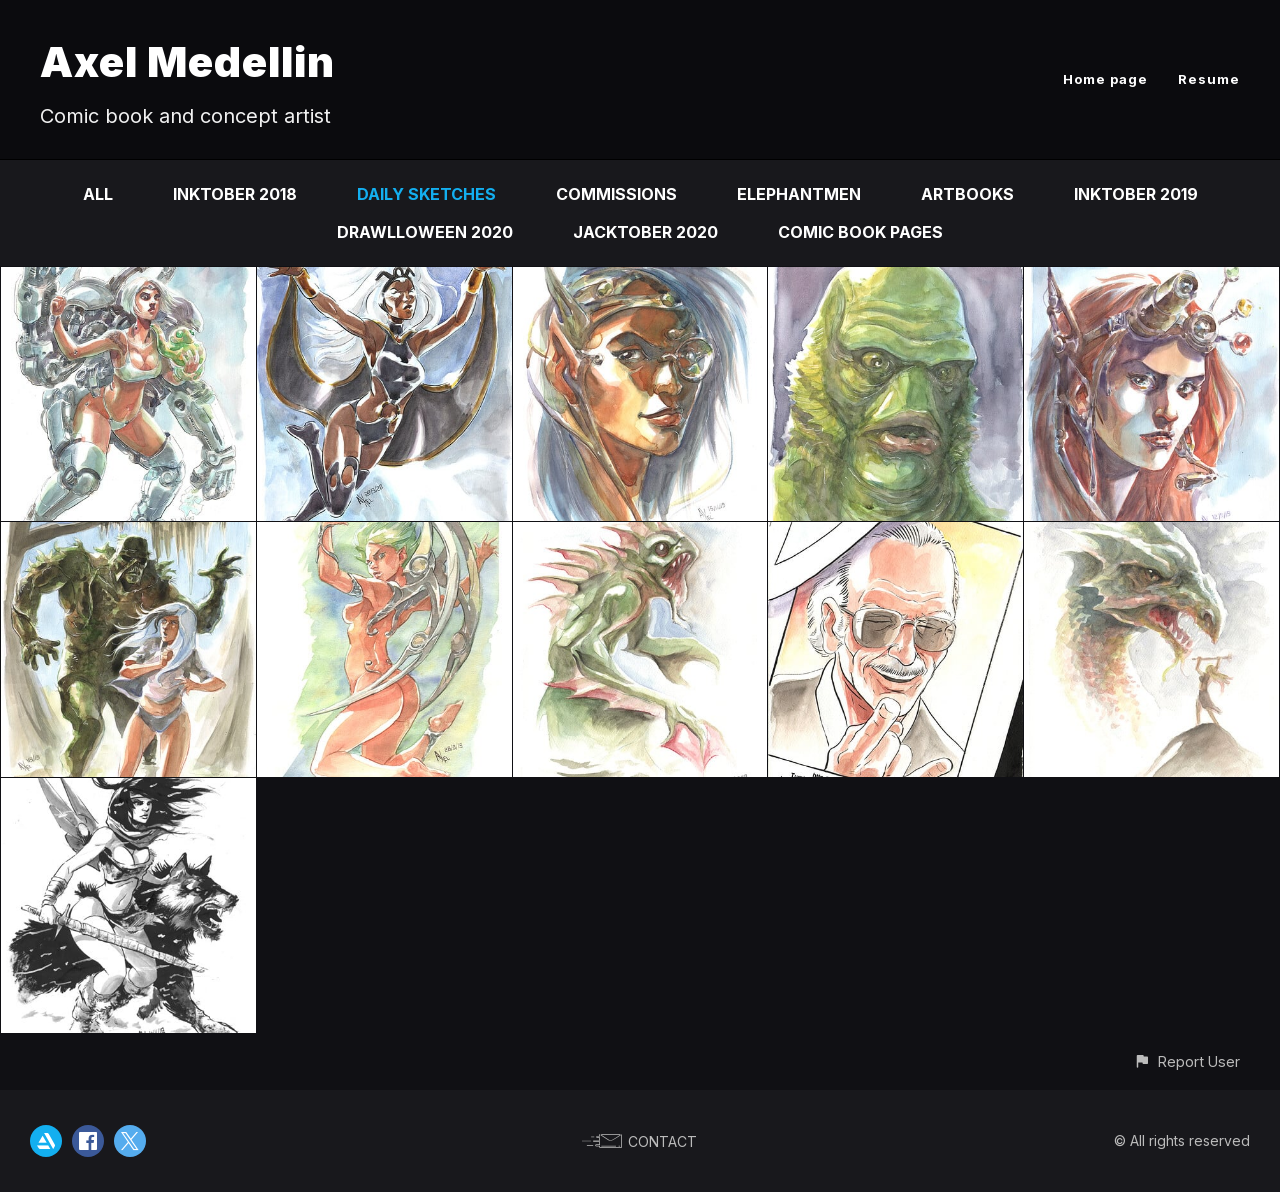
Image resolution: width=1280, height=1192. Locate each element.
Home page (1105, 79)
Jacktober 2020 (645, 232)
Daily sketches (426, 194)
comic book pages (860, 232)
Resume (1209, 79)
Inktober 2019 (1136, 194)
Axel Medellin (187, 61)
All (98, 194)
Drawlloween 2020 (425, 232)
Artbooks (967, 194)
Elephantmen (799, 194)
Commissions (616, 194)
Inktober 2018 (235, 194)
